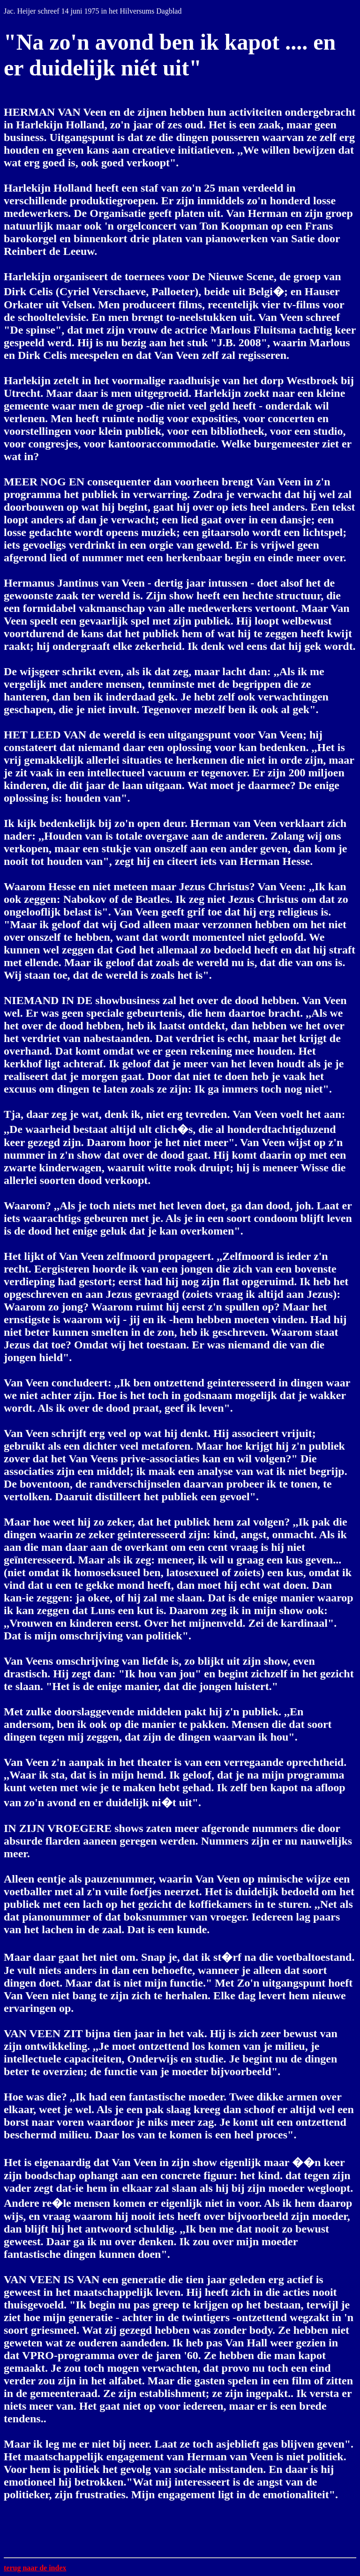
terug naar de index (35, 2568)
